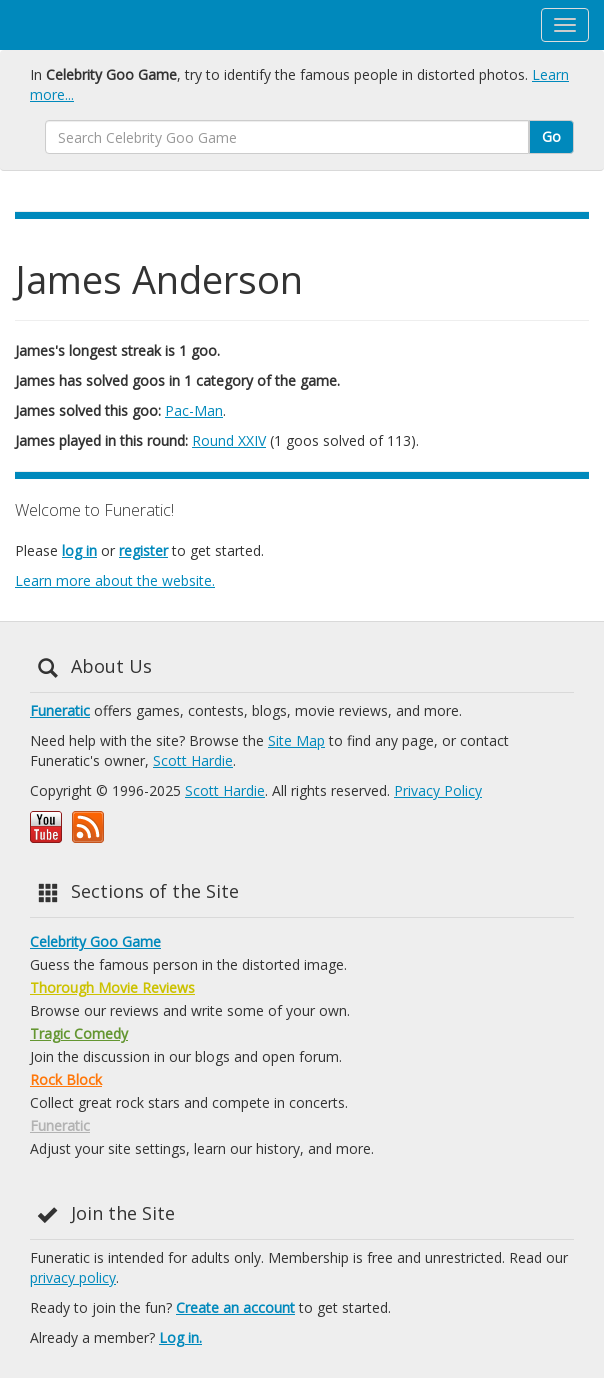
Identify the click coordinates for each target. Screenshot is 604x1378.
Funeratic (60, 710)
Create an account (235, 1307)
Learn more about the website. (115, 580)
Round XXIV (229, 440)
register (143, 550)
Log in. (180, 1337)
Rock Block (66, 1079)
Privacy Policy (438, 790)
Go (551, 136)
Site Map (296, 740)
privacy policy (73, 1277)
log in (79, 550)
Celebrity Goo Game (95, 941)
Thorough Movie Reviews (112, 987)
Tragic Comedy (79, 1033)
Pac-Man (194, 410)
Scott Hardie (193, 760)
